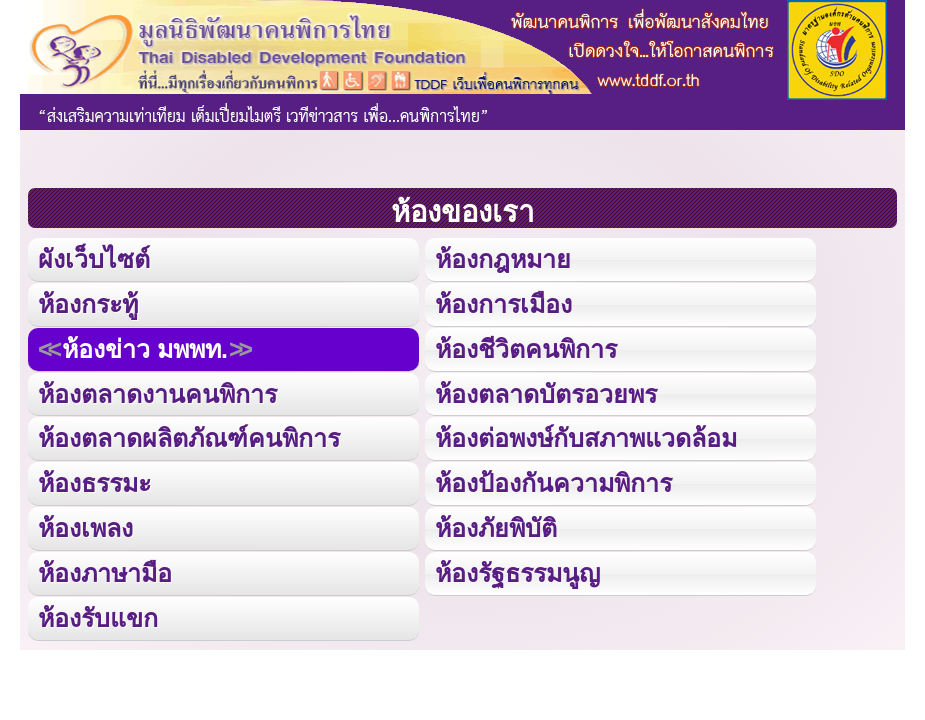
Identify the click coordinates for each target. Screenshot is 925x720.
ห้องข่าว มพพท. (145, 349)
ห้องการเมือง (503, 304)
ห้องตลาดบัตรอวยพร (546, 394)
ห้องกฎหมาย (503, 259)
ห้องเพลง (85, 528)
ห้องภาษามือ (105, 573)
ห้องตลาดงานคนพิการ (157, 394)
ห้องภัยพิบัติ (496, 528)
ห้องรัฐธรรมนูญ (517, 573)
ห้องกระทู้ (88, 304)
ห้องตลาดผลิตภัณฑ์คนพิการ (189, 438)
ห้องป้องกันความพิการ (553, 483)
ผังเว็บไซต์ (94, 259)
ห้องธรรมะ (94, 483)
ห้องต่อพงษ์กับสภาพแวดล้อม (586, 438)
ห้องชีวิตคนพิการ (526, 349)
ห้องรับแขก (98, 618)
